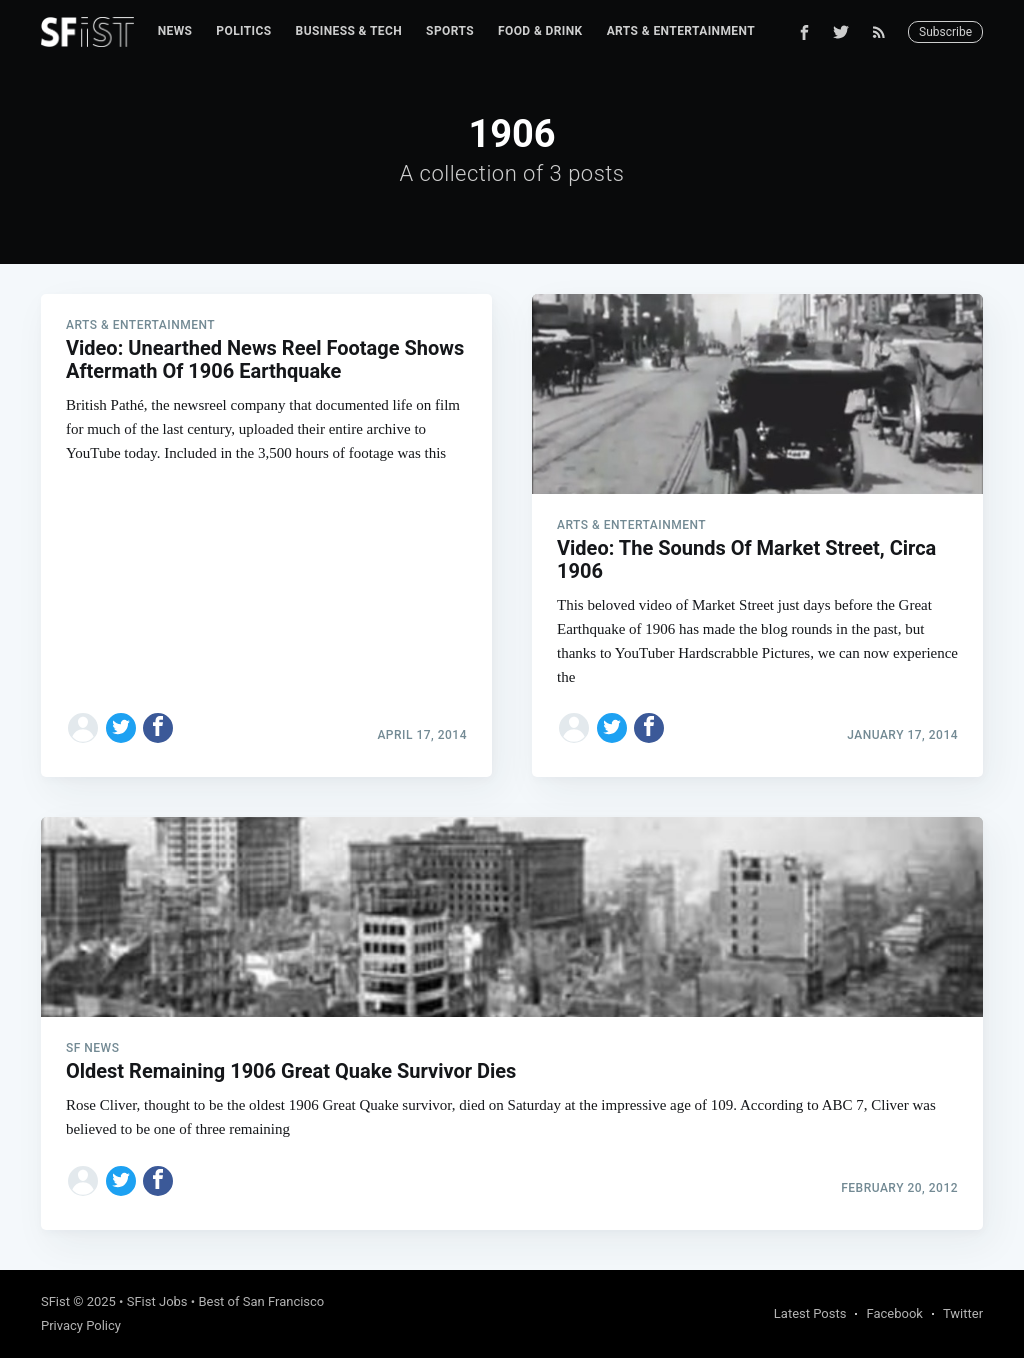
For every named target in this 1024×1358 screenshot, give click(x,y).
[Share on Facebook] (158, 728)
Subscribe (945, 32)
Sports (450, 31)
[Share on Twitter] (121, 728)
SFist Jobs (157, 1301)
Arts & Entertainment (681, 31)
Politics (243, 31)
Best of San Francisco (261, 1301)
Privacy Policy (81, 1325)
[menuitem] (175, 31)
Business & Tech (349, 31)
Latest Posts (810, 1313)
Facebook (894, 1313)
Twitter (963, 1313)
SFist (55, 1301)
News (175, 31)
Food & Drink (540, 31)
